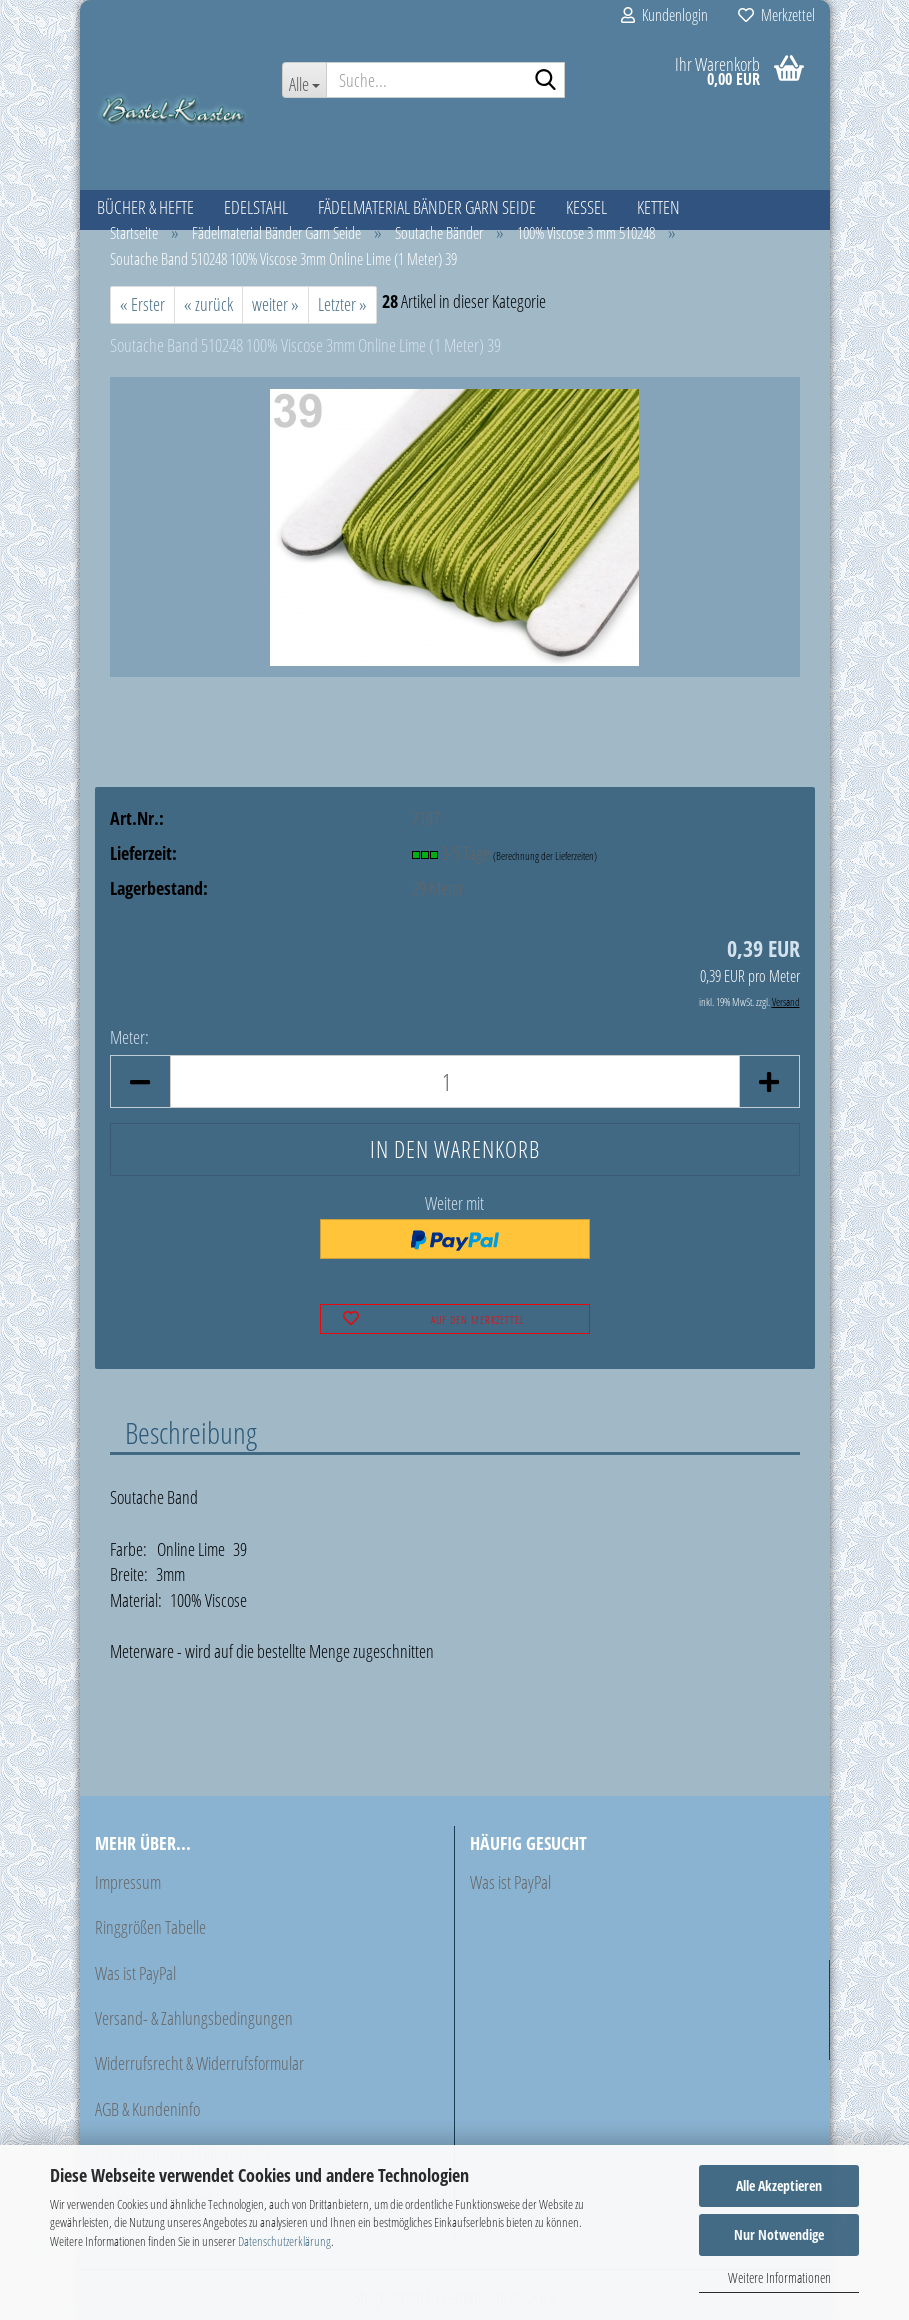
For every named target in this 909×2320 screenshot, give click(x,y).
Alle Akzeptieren (779, 2185)
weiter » (275, 304)
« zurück (208, 304)
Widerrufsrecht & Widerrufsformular (199, 2063)
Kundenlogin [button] (664, 15)
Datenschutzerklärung (284, 2241)
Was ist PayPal (135, 1973)
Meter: (129, 1037)
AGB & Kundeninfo (147, 2109)
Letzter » (342, 304)
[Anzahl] (455, 1081)
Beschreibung (191, 1432)
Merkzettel (776, 15)
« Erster (142, 304)
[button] (140, 1081)
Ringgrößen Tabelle (150, 1927)
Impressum (128, 1882)
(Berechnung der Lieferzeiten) (545, 855)
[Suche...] (304, 80)
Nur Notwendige (779, 2234)
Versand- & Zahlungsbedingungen (194, 2018)
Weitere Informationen (779, 2277)
